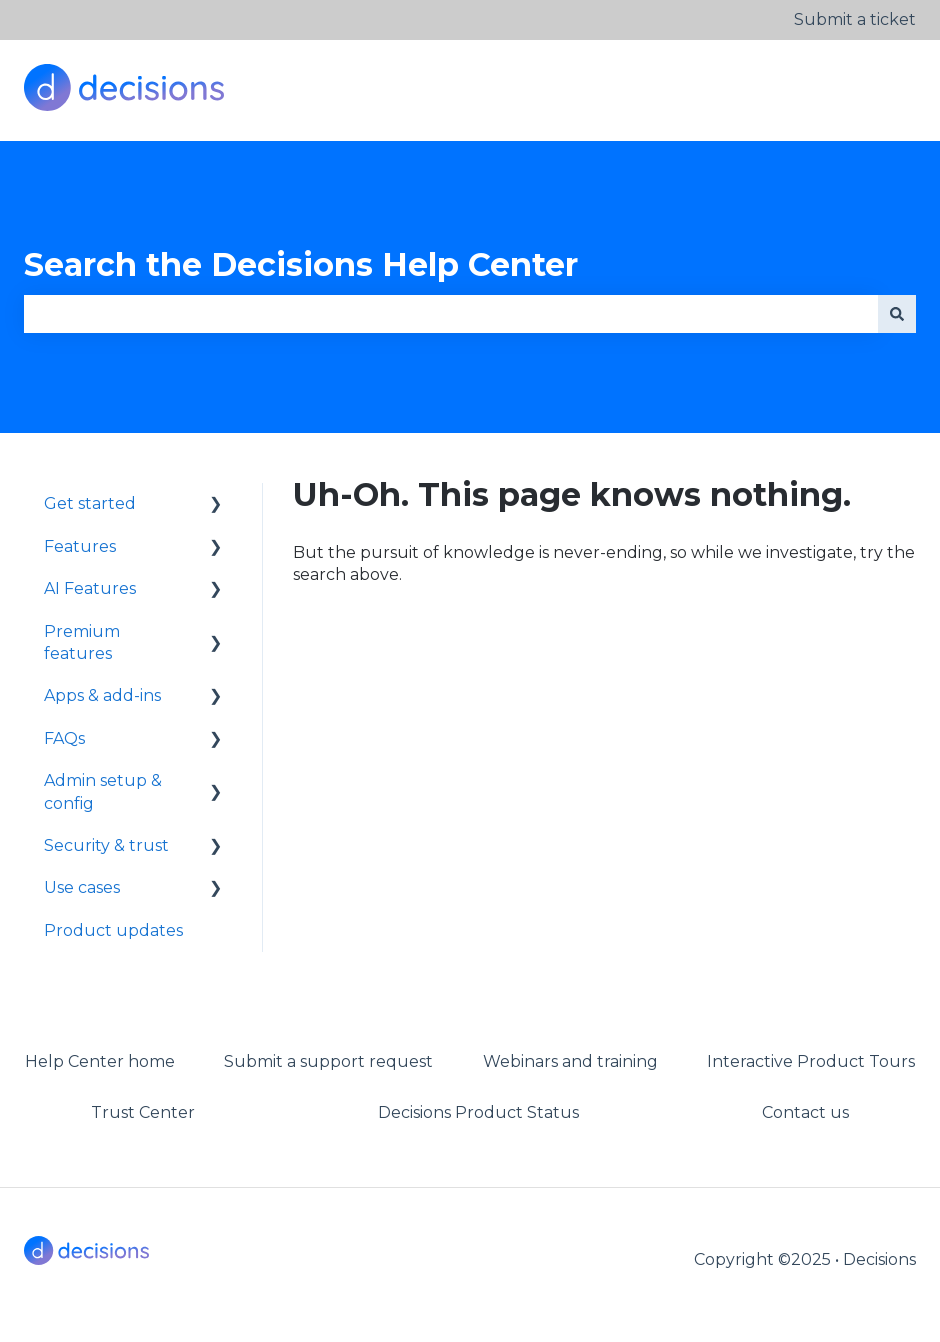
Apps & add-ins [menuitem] (102, 695)
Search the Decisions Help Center (301, 264)
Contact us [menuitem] (805, 1112)
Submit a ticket (855, 19)
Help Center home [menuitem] (100, 1061)
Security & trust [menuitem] (106, 845)
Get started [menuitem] (90, 503)
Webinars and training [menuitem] (570, 1061)
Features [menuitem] (80, 546)
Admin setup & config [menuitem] (103, 791)
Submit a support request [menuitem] (328, 1061)
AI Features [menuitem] (90, 588)
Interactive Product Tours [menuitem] (811, 1061)
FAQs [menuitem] (64, 738)
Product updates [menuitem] (113, 930)
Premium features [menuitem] (82, 642)
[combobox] (451, 314)
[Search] (897, 314)
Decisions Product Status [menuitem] (478, 1112)
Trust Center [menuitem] (143, 1112)
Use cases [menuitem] (82, 887)
